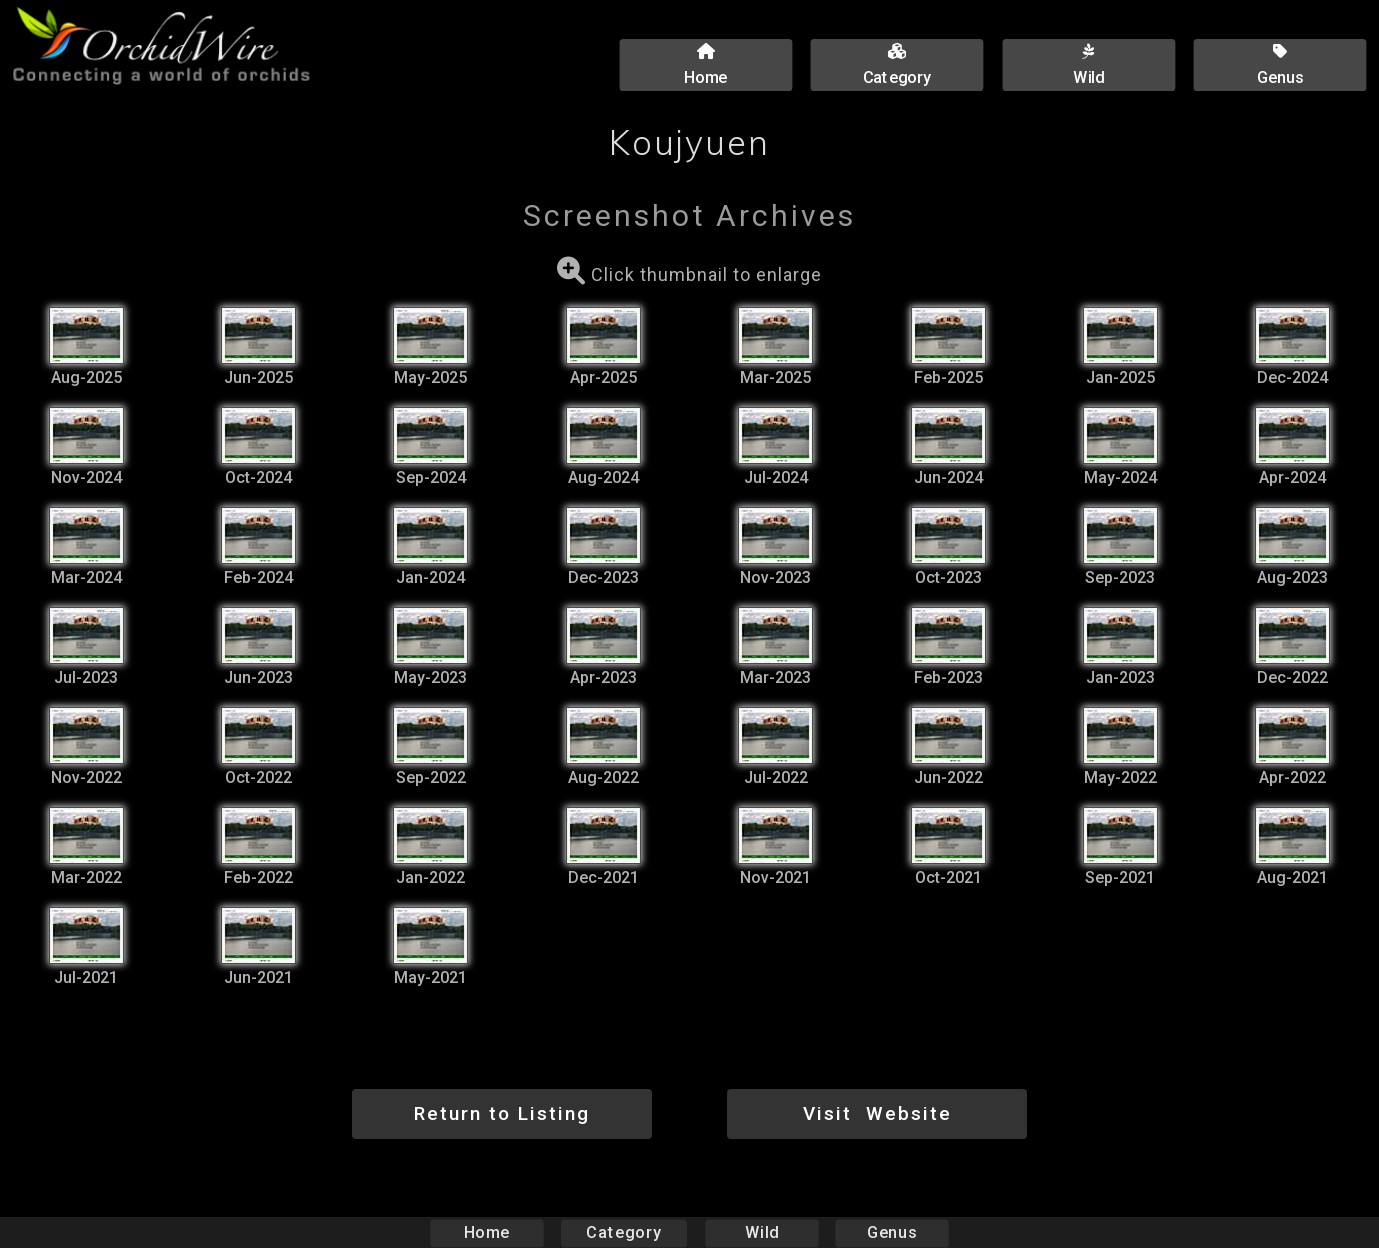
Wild (762, 1232)
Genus (892, 1232)
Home (486, 1232)
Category (624, 1232)
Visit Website (877, 1113)
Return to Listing (502, 1113)
